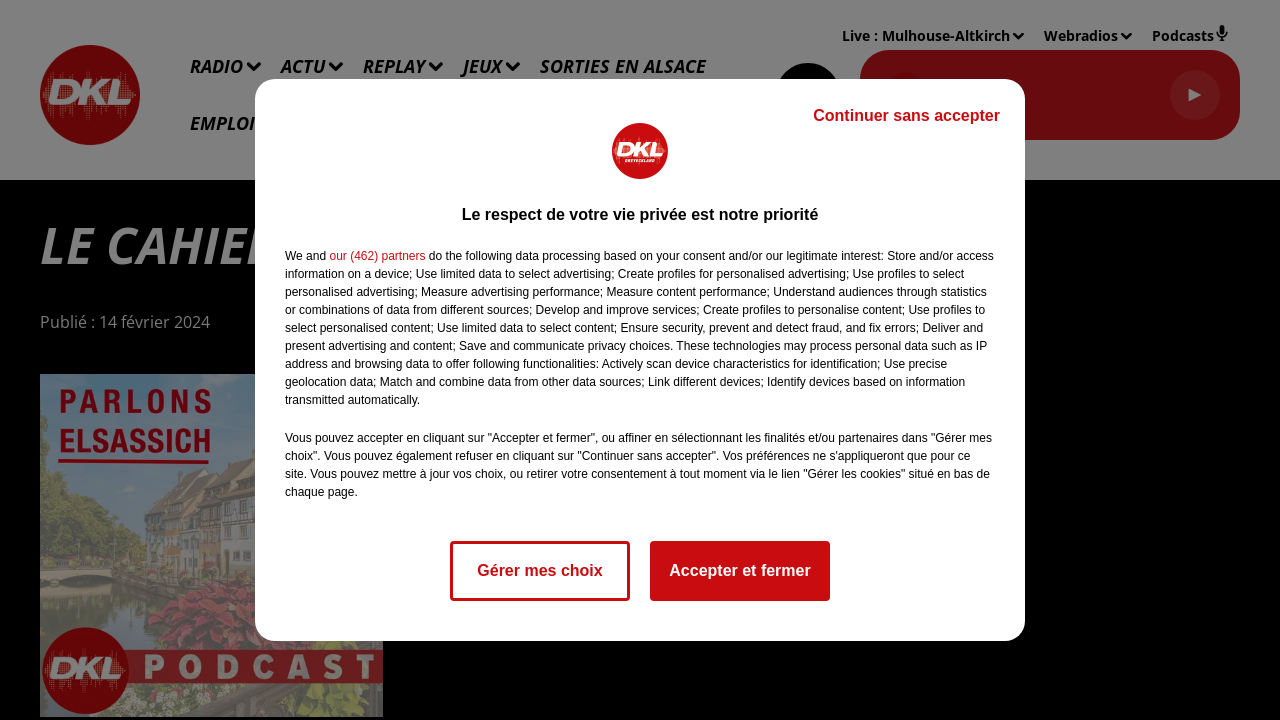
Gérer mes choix (539, 570)
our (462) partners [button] (377, 256)
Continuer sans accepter (906, 115)
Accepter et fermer (739, 570)
